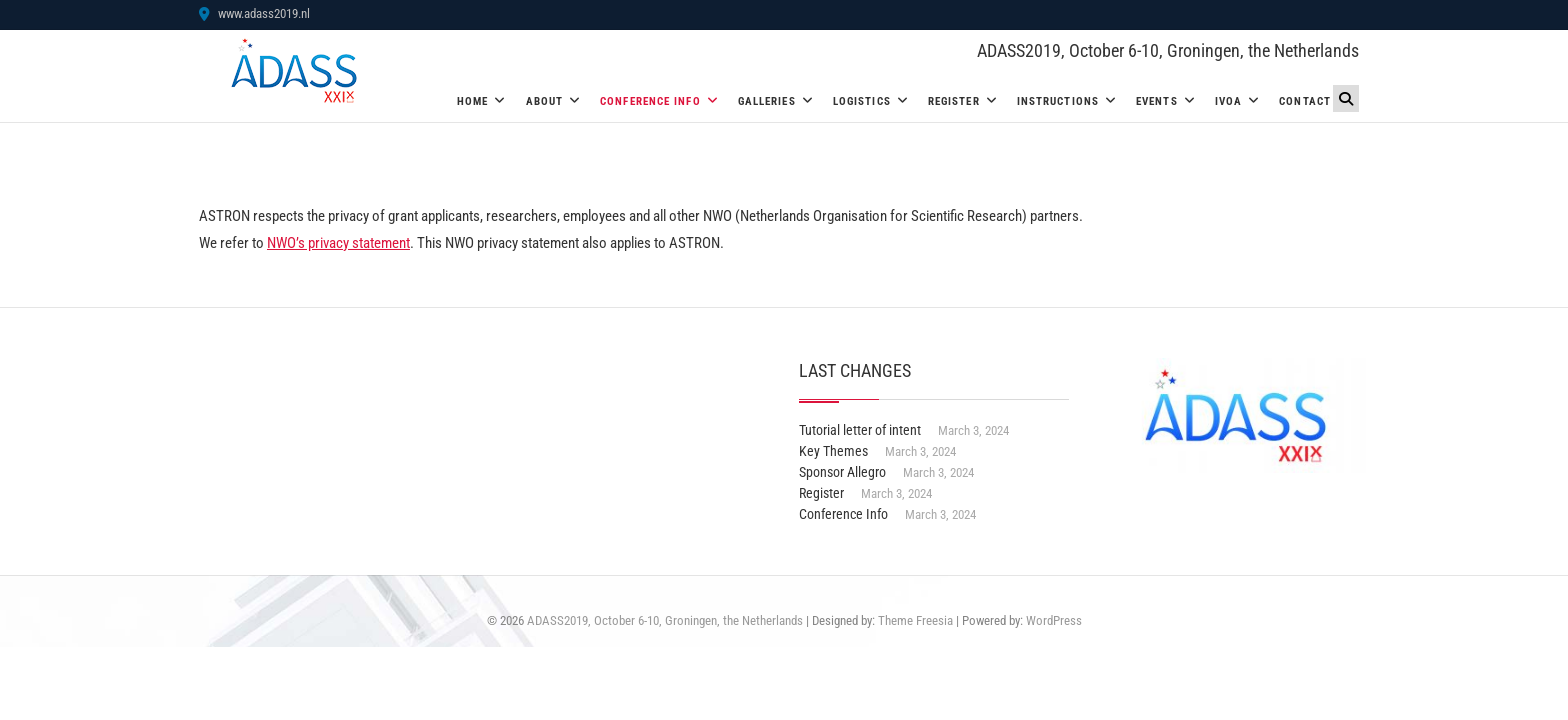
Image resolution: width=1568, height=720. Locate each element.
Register (954, 101)
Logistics (862, 101)
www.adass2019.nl (254, 13)
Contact (1305, 101)
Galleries (767, 101)
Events (1157, 101)
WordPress (1054, 620)
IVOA (1228, 101)
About (545, 101)
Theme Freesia (915, 620)
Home (472, 101)
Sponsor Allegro (842, 472)
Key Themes (833, 451)
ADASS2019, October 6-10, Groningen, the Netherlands (1168, 50)
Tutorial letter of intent (860, 430)
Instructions (1058, 101)
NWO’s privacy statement (338, 243)
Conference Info (650, 101)
